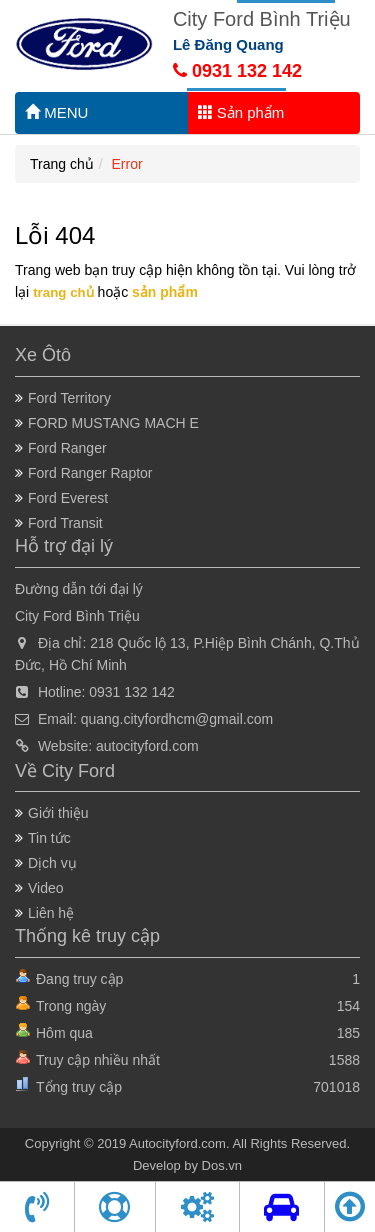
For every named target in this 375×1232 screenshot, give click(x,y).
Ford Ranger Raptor (90, 473)
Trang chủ (62, 164)
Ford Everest (68, 498)
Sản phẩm (241, 112)
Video (46, 888)
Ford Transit (65, 523)
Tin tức (49, 838)
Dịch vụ (52, 863)
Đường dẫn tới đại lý (79, 589)
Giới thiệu (58, 813)
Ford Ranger (67, 448)
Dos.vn (222, 1165)
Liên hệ (51, 913)
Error (127, 164)
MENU (56, 112)
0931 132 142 (237, 71)
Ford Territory (69, 398)
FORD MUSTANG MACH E (113, 423)
